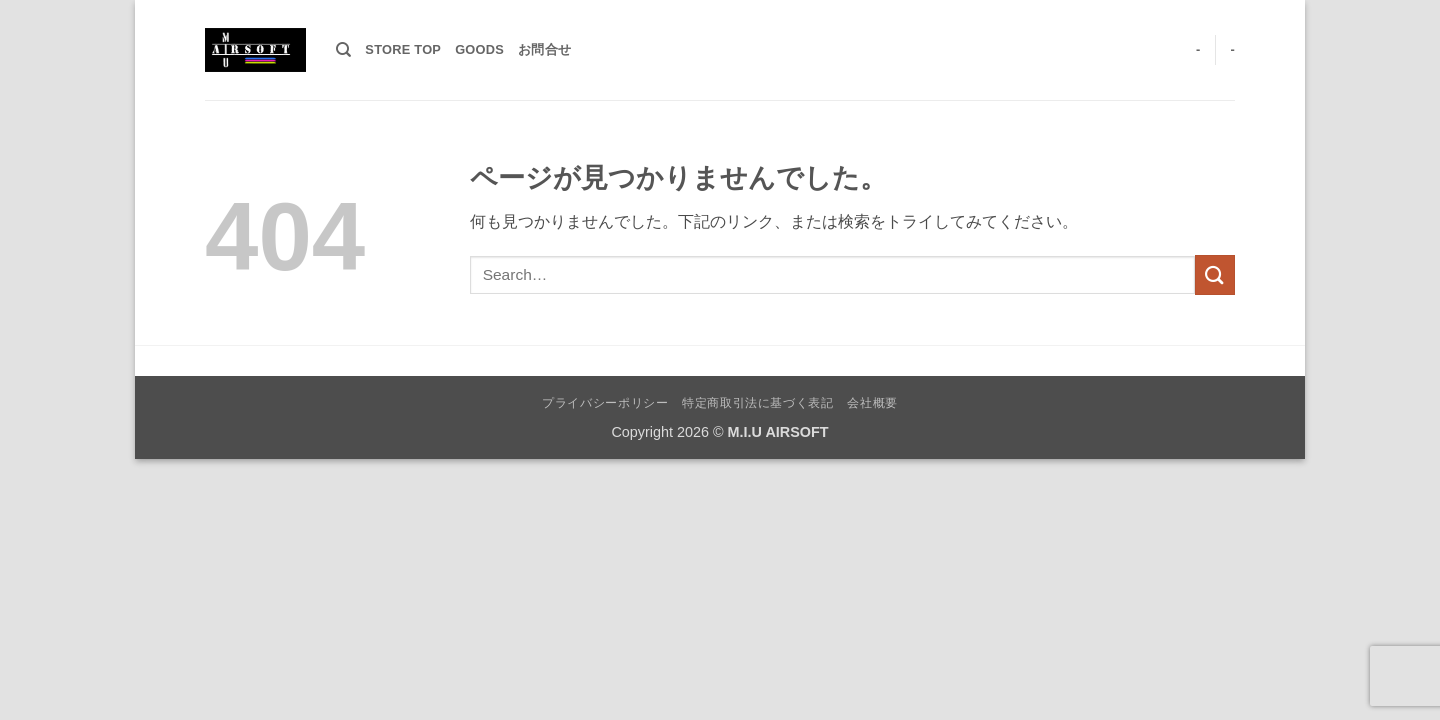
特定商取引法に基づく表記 (757, 403)
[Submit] (1215, 274)
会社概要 (872, 403)
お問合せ (544, 49)
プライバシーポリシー (605, 403)
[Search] (343, 50)
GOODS (479, 49)
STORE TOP (403, 49)
